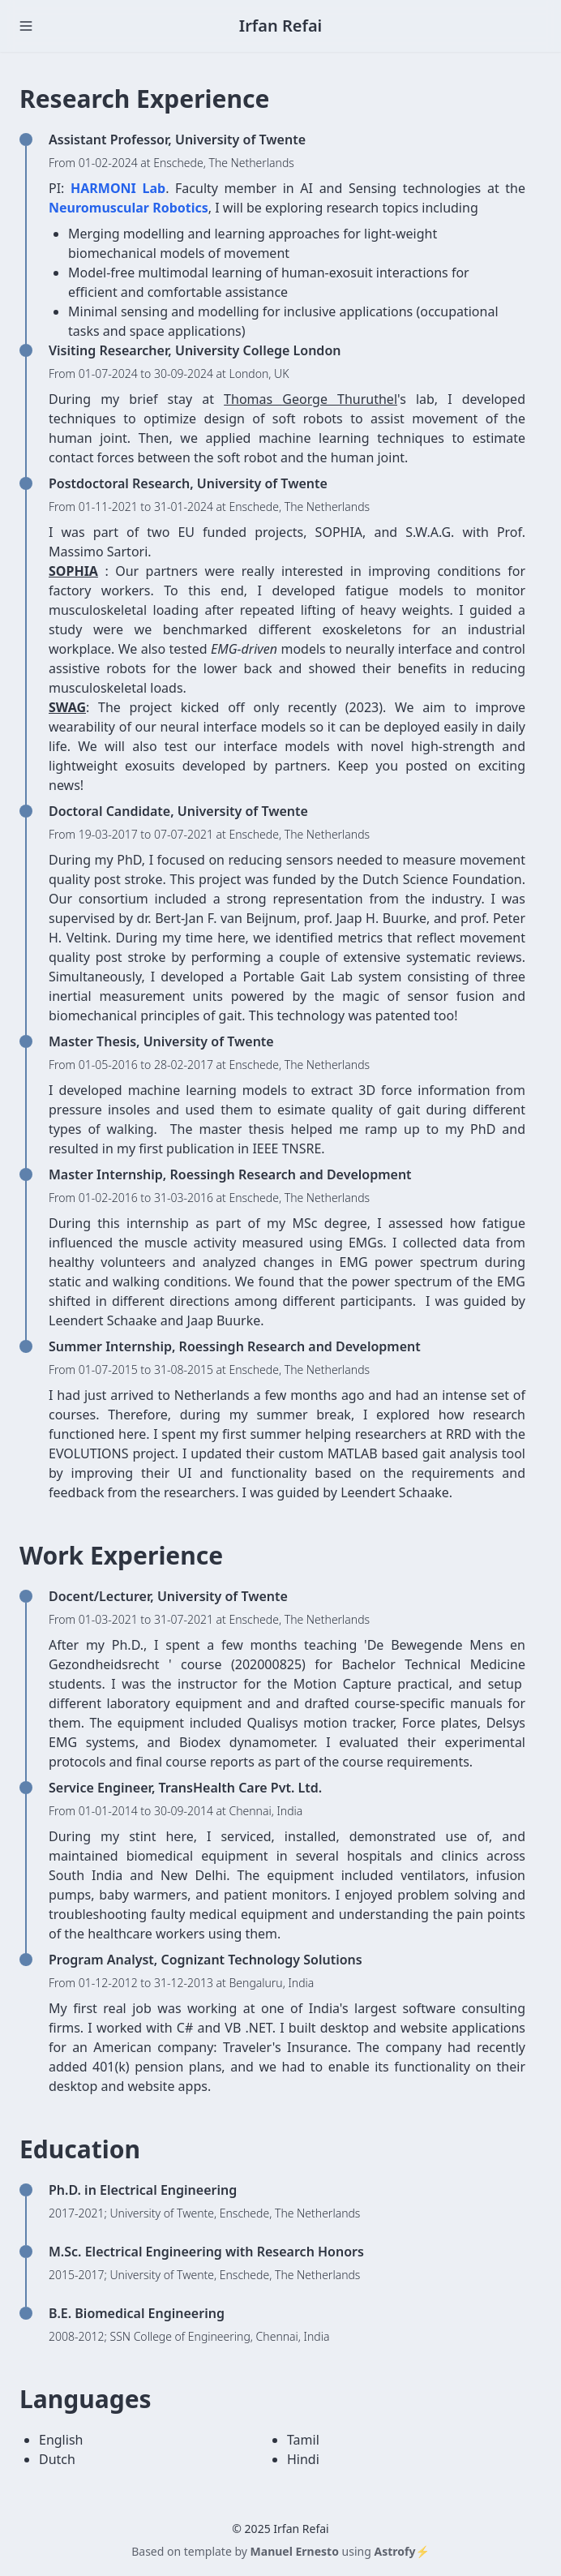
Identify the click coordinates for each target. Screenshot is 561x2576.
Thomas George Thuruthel (310, 399)
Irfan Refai (281, 25)
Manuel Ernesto (295, 2551)
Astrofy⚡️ (401, 2551)
